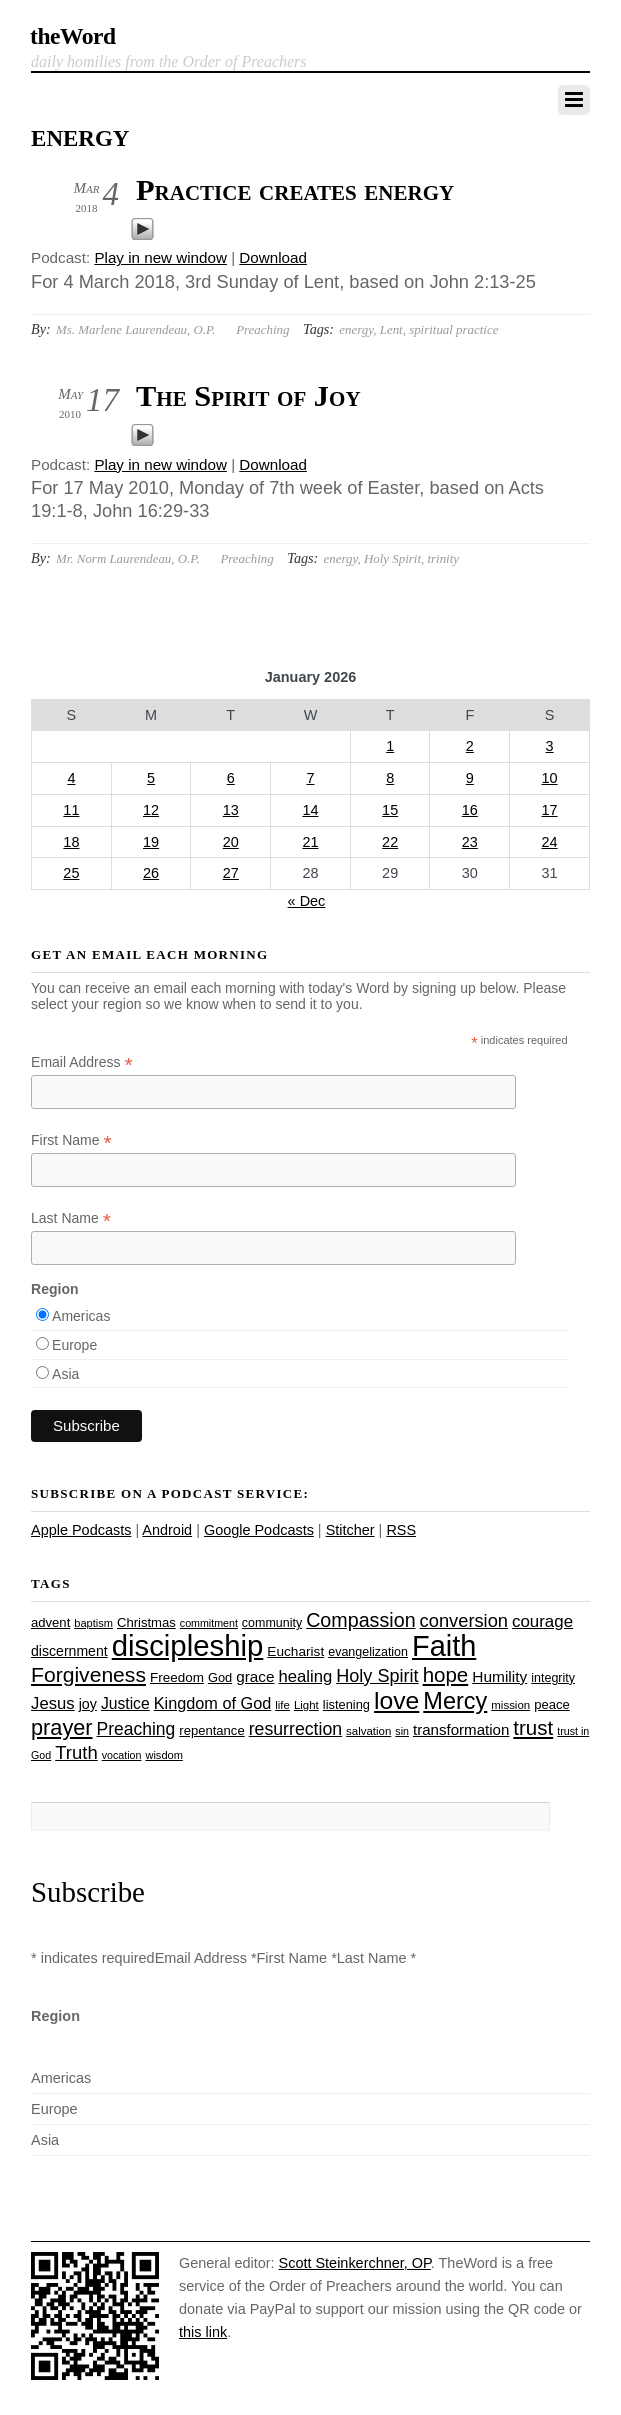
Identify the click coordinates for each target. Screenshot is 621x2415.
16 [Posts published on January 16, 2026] (470, 810)
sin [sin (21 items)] (402, 1731)
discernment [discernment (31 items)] (69, 1651)
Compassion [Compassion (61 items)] (360, 1620)
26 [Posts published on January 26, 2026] (151, 873)
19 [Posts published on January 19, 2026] (151, 842)
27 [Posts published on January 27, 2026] (231, 873)
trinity (443, 558)
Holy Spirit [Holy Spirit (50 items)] (377, 1676)
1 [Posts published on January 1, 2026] (390, 746)
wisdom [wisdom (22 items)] (163, 1755)
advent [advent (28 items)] (50, 1622)
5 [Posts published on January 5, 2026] (151, 778)
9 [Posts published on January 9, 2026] (470, 778)
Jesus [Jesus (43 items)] (53, 1703)
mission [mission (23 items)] (510, 1705)
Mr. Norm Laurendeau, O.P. (128, 558)
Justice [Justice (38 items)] (125, 1703)
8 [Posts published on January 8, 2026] (390, 778)
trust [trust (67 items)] (533, 1727)
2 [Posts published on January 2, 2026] (470, 746)
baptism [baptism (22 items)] (93, 1623)
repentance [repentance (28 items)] (211, 1730)
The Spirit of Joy (248, 396)
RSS (401, 1530)
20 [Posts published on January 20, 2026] (231, 842)
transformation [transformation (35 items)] (461, 1729)
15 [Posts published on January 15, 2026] (390, 810)
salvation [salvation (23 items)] (368, 1731)
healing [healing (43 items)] (305, 1676)
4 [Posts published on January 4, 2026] (71, 778)
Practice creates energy (295, 190)
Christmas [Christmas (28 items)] (146, 1622)
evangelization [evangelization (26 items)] (368, 1652)
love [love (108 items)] (396, 1700)
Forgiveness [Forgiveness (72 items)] (88, 1674)
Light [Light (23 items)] (306, 1705)
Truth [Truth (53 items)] (76, 1752)
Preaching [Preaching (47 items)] (136, 1729)
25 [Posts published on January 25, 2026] (71, 873)
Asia (65, 1374)
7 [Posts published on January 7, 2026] (310, 778)
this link (203, 2332)
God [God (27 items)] (220, 1677)
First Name (71, 1140)
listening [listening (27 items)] (346, 1704)
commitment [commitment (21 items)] (209, 1623)
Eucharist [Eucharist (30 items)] (295, 1651)
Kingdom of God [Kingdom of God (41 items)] (213, 1703)
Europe (74, 1345)
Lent (391, 329)
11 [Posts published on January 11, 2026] (71, 810)
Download (273, 257)
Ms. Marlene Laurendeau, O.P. (136, 329)
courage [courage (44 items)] (542, 1621)
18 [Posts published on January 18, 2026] (71, 842)
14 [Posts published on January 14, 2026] (310, 810)
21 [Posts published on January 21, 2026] (310, 842)
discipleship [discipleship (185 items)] (188, 1645)
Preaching (262, 329)
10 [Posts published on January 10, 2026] (550, 778)
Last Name (71, 1218)
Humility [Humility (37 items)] (499, 1676)
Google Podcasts (259, 1530)
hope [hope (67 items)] (446, 1674)
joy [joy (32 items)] (88, 1704)
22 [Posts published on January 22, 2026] (390, 842)
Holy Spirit (392, 558)
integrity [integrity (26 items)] (553, 1678)
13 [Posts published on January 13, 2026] (231, 810)
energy (356, 329)
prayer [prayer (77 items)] (61, 1727)
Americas (81, 1316)
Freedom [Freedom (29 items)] (177, 1677)
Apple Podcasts (81, 1530)
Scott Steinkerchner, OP (355, 2263)
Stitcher (350, 1530)
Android (167, 1530)
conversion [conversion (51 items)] (464, 1620)
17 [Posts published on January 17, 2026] (550, 810)
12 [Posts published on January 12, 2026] (151, 810)
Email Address (82, 1062)
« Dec (307, 901)
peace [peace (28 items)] (552, 1704)
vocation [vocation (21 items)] (122, 1755)
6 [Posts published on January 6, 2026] (231, 778)
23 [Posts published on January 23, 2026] (470, 842)
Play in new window (160, 257)
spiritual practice (453, 329)
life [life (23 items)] (282, 1705)
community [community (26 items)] (272, 1623)
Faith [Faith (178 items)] (444, 1646)
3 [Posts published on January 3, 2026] (550, 746)
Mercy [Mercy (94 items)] (455, 1701)
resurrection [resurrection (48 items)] (295, 1729)
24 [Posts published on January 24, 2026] (550, 842)
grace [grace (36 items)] (255, 1676)
